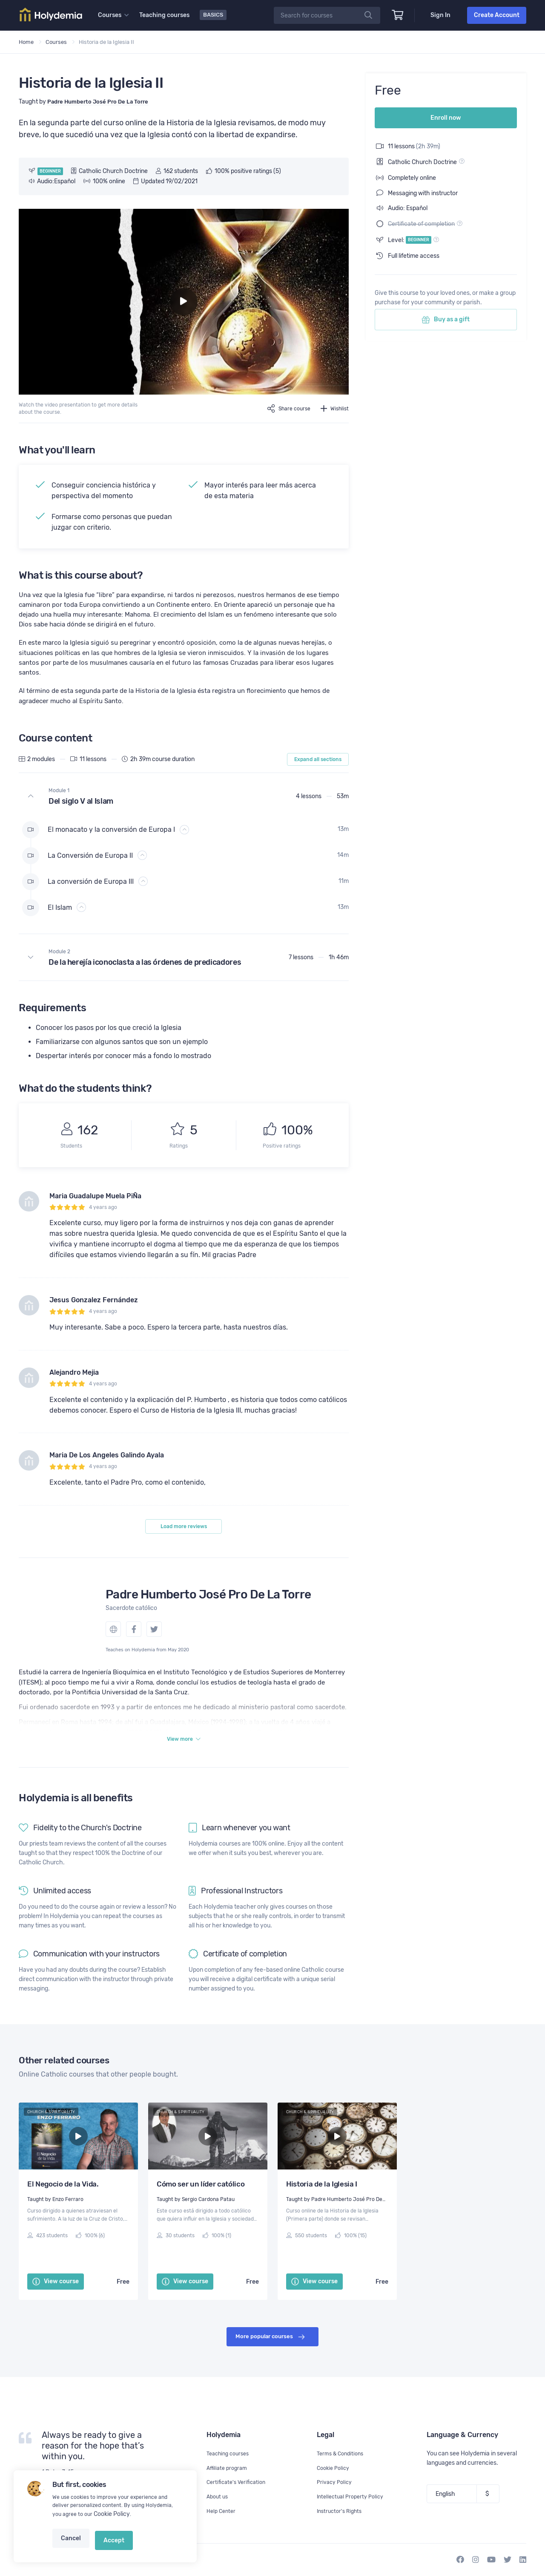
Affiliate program (229, 2468)
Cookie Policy (110, 2524)
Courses (56, 41)
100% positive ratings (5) (243, 171)
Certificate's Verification (239, 2482)
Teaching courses (166, 15)
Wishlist (333, 408)
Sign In (440, 15)
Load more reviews (184, 1547)
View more (183, 1763)
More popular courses (270, 2362)
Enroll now (446, 113)
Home (26, 41)
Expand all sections (317, 780)
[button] (184, 817)
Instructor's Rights (342, 2511)
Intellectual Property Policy (353, 2496)
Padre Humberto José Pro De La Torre (208, 1615)
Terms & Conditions (343, 2453)
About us (218, 2496)
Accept (106, 2545)
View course (55, 2306)
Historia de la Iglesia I (321, 2209)
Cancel (69, 2545)
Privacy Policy (336, 2482)
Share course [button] (284, 408)
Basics (214, 15)
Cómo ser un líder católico (200, 2209)
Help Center (222, 2511)
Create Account (496, 15)
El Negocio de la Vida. (63, 2209)
